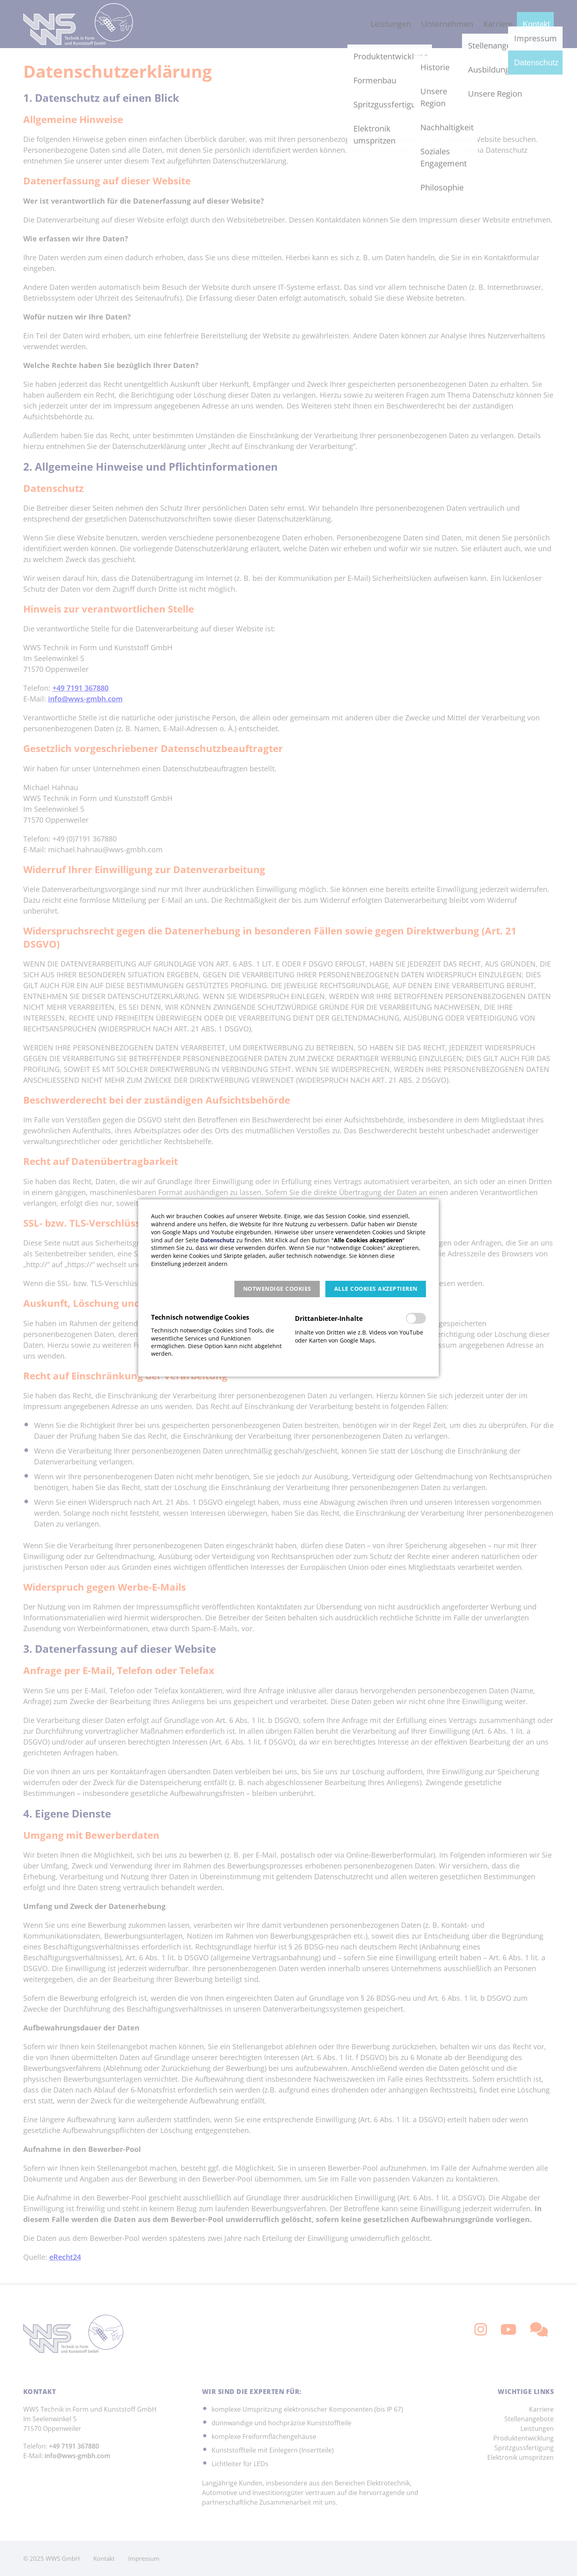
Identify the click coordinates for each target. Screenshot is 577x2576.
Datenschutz (218, 1240)
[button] (277, 1289)
